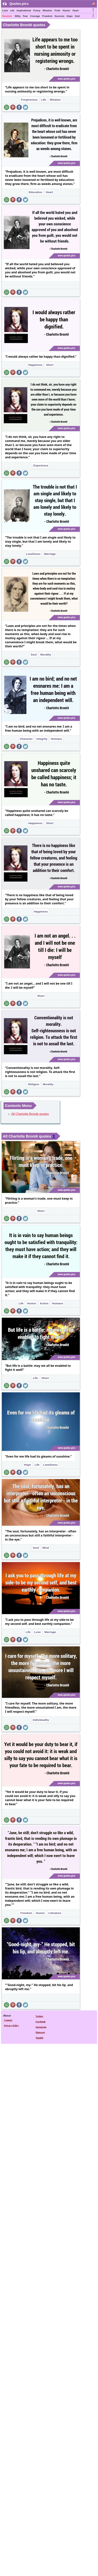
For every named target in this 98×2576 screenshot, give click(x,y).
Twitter (39, 2016)
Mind (46, 1547)
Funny (36, 10)
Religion (33, 1084)
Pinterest (40, 2032)
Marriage (50, 553)
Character (26, 738)
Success (59, 16)
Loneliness (33, 553)
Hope (70, 16)
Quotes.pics (19, 4)
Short (49, 364)
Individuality (41, 1719)
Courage (35, 16)
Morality (45, 654)
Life (12, 10)
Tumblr (39, 2037)
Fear (25, 16)
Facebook (40, 2021)
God (77, 16)
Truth (57, 10)
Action (44, 1303)
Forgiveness (29, 99)
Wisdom (47, 10)
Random (7, 16)
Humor (66, 10)
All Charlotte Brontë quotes (30, 1114)
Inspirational (24, 10)
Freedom (47, 16)
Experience (40, 465)
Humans (56, 738)
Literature (54, 1913)
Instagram (41, 2027)
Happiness (35, 364)
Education (35, 192)
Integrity (41, 738)
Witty (18, 16)
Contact (8, 2020)
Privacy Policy (11, 2025)
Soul (34, 654)
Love (5, 10)
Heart (76, 10)
